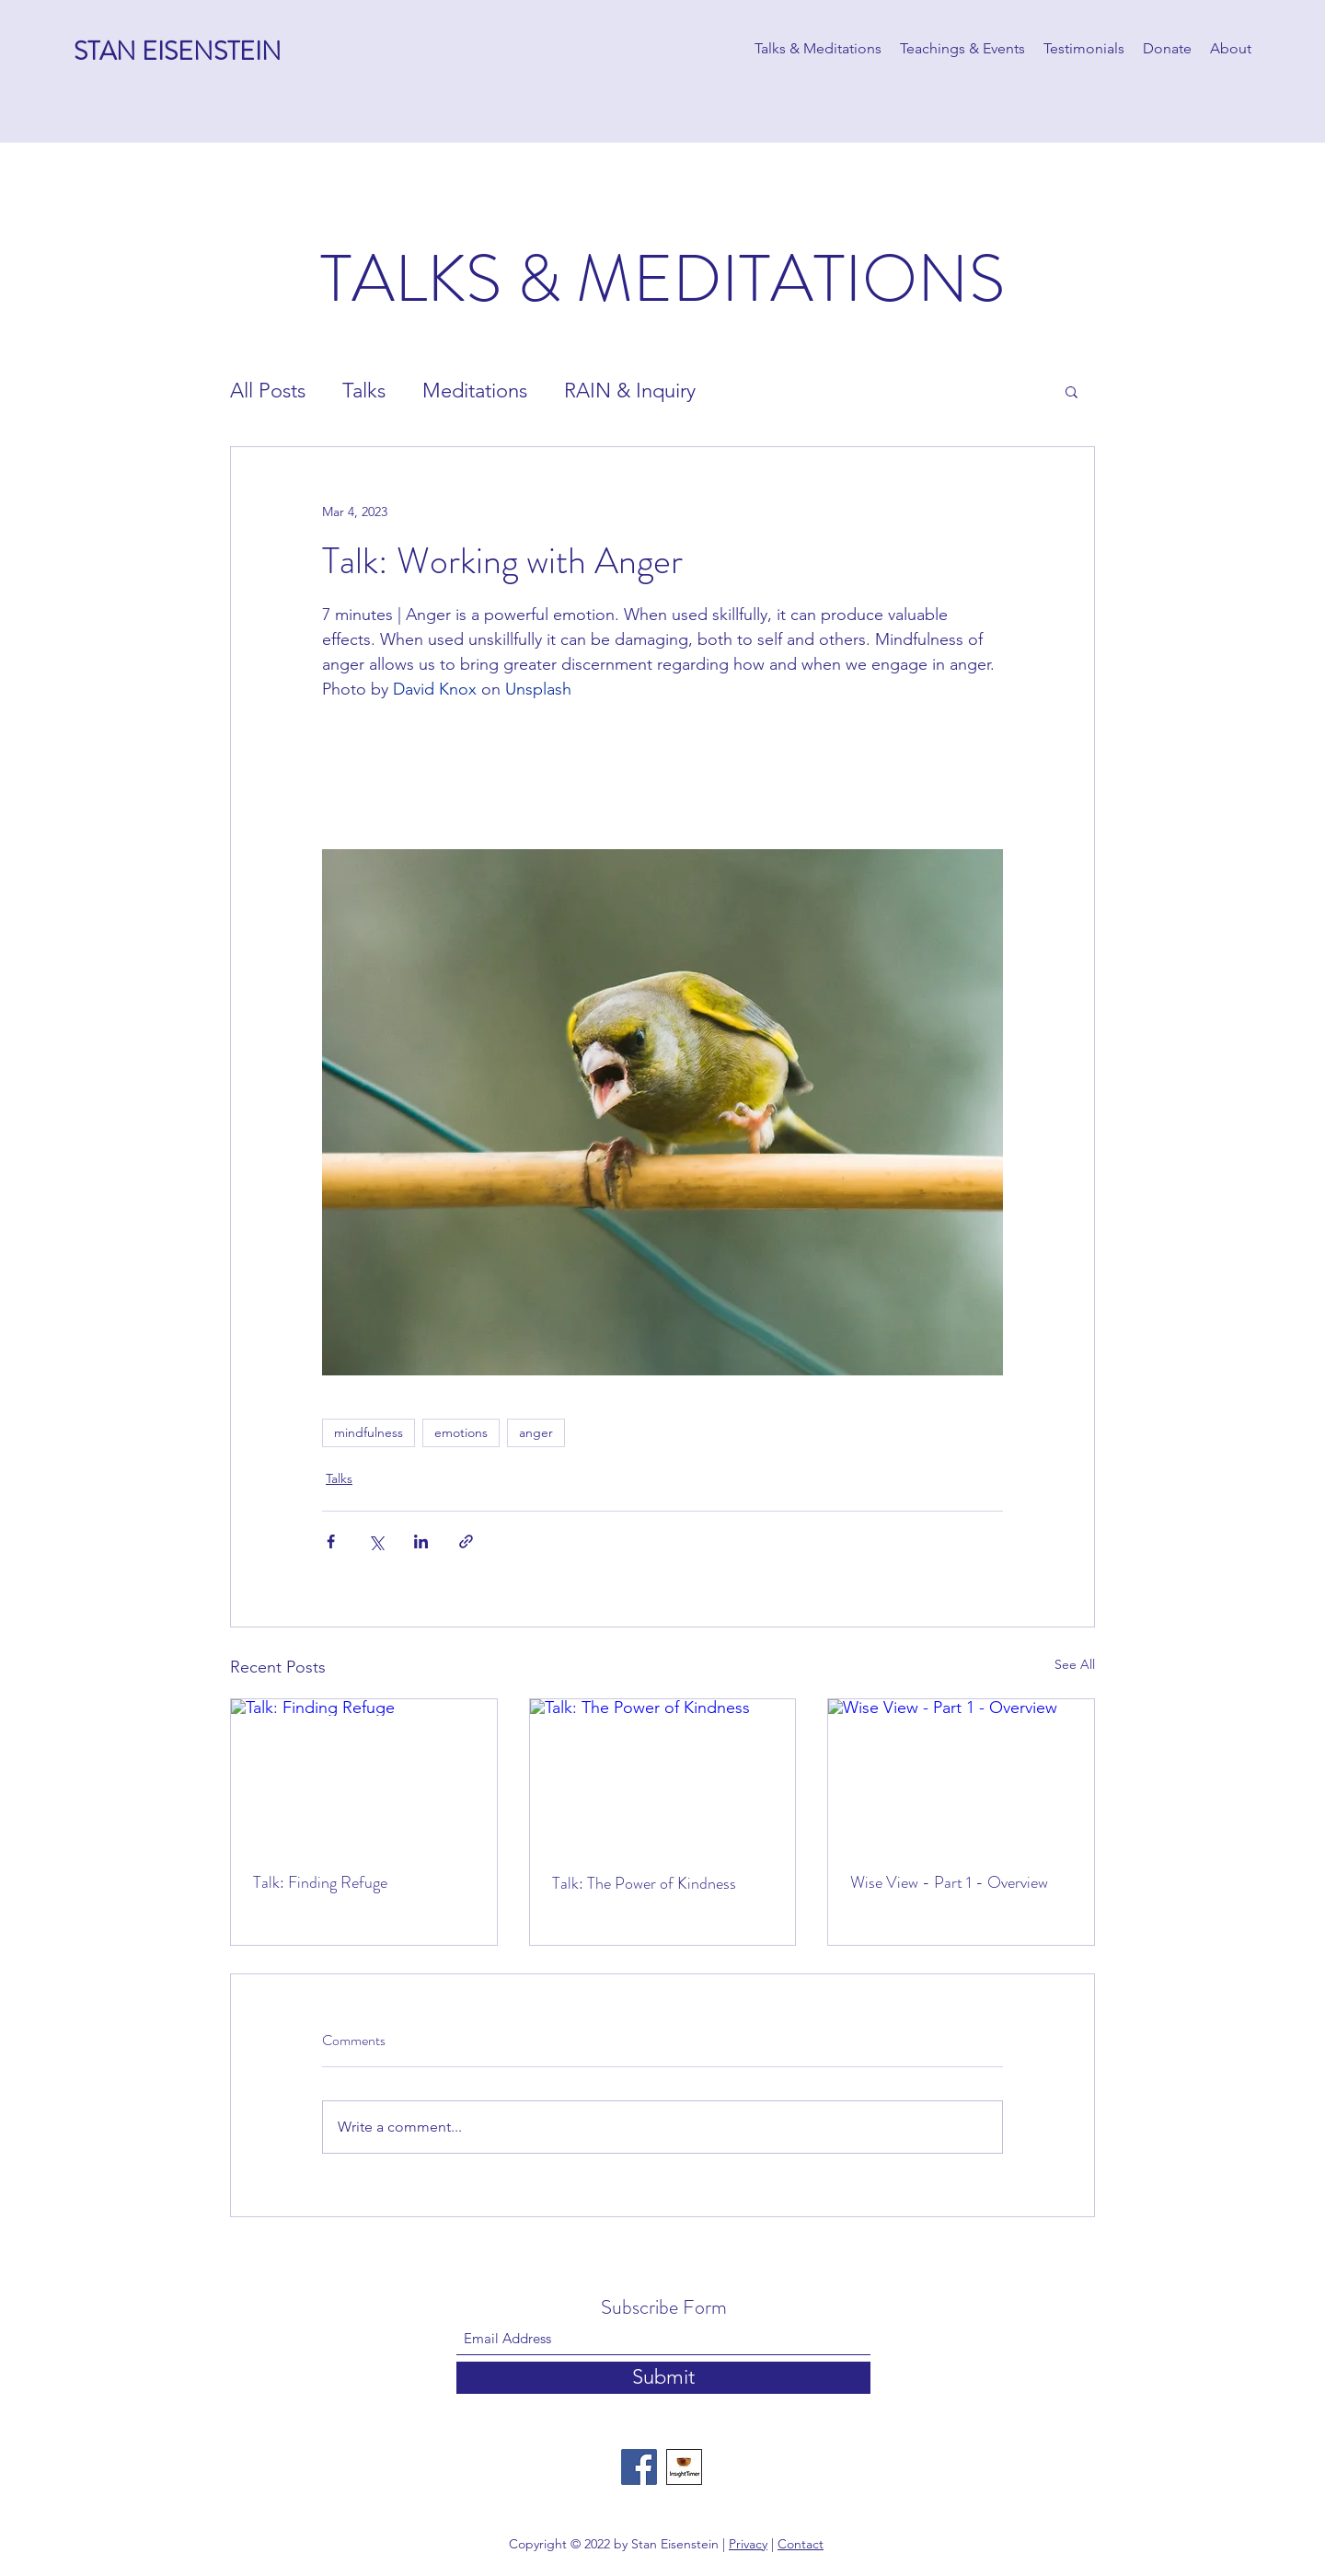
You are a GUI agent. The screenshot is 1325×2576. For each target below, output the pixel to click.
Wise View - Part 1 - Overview (949, 1882)
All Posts (267, 390)
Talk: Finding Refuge (320, 1882)
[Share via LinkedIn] (421, 1541)
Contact (801, 2544)
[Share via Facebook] (331, 1541)
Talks (364, 390)
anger (536, 1432)
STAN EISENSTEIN (178, 51)
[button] (1071, 391)
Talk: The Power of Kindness (644, 1883)
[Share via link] (466, 1541)
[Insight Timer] (684, 2467)
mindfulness (368, 1432)
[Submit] (663, 2378)
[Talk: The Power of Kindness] (663, 1773)
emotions (461, 1432)
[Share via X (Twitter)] (376, 1541)
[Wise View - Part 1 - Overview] (961, 1773)
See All (1074, 1664)
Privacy (748, 2544)
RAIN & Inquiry (630, 390)
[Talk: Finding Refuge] (364, 1773)
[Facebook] (639, 2467)
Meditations (474, 390)
